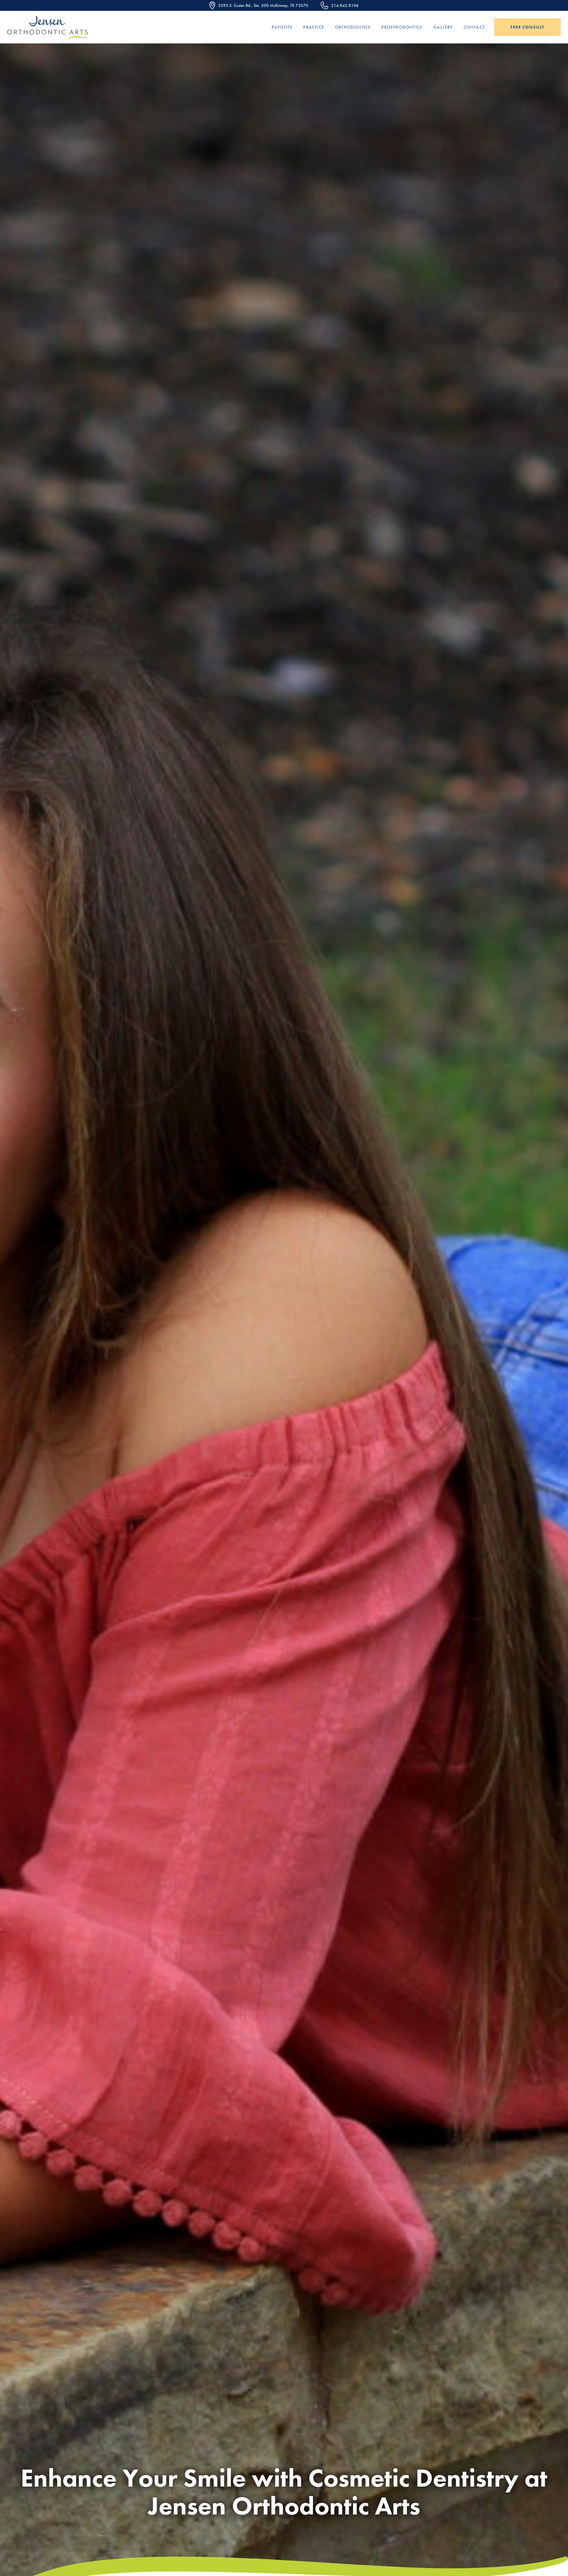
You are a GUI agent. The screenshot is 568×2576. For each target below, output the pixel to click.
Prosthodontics (401, 27)
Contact (474, 27)
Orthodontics (353, 27)
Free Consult (527, 27)
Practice (313, 27)
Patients (282, 27)
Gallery (442, 27)
